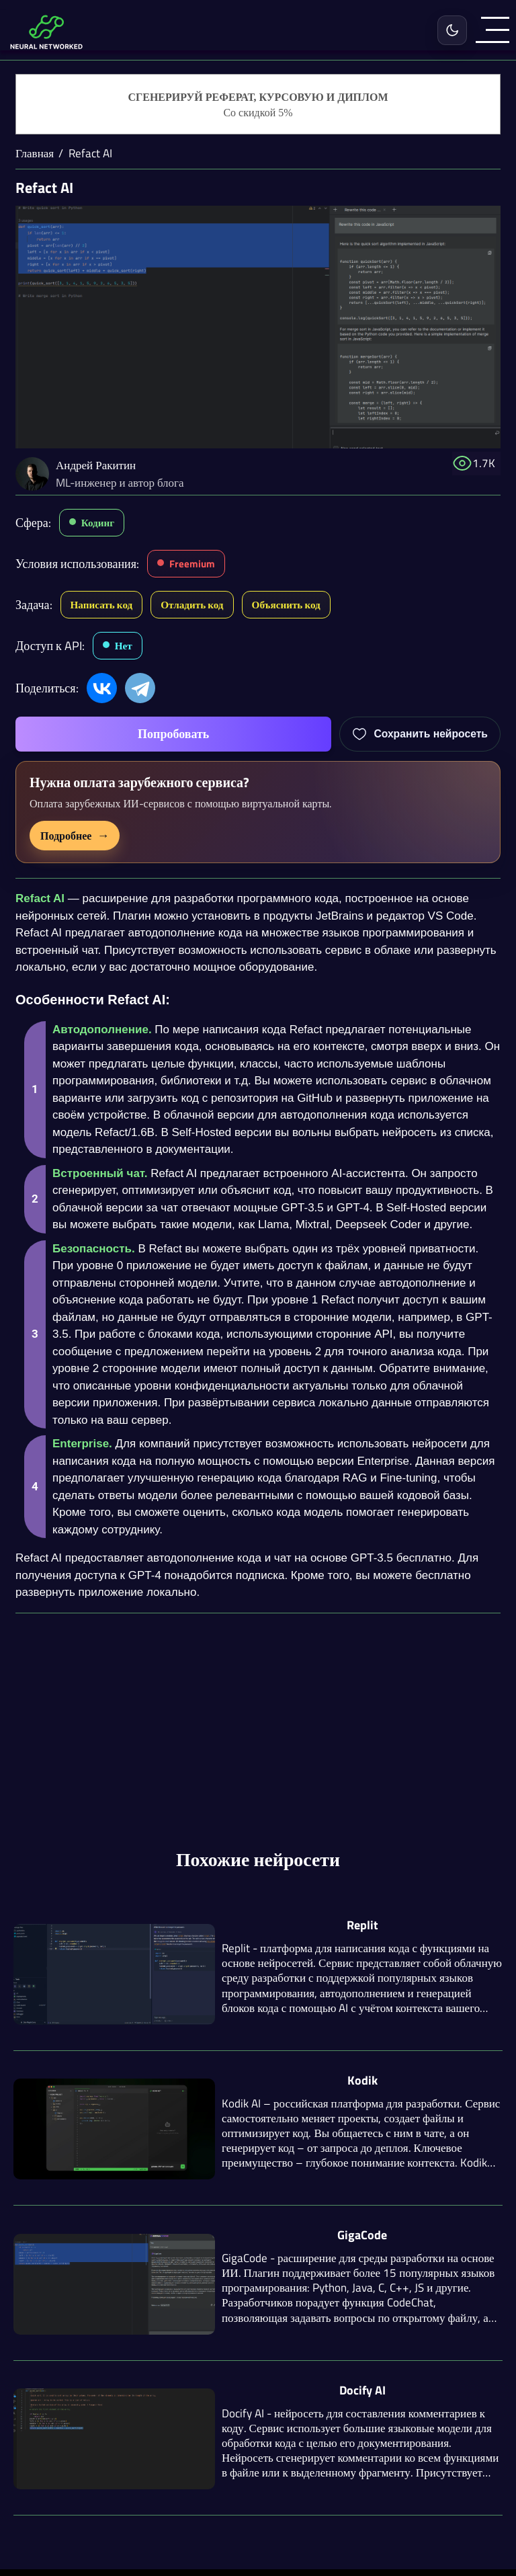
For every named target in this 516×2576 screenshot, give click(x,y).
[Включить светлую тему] (452, 30)
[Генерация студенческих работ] (258, 105)
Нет (123, 645)
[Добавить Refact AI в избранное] (420, 734)
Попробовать (173, 734)
